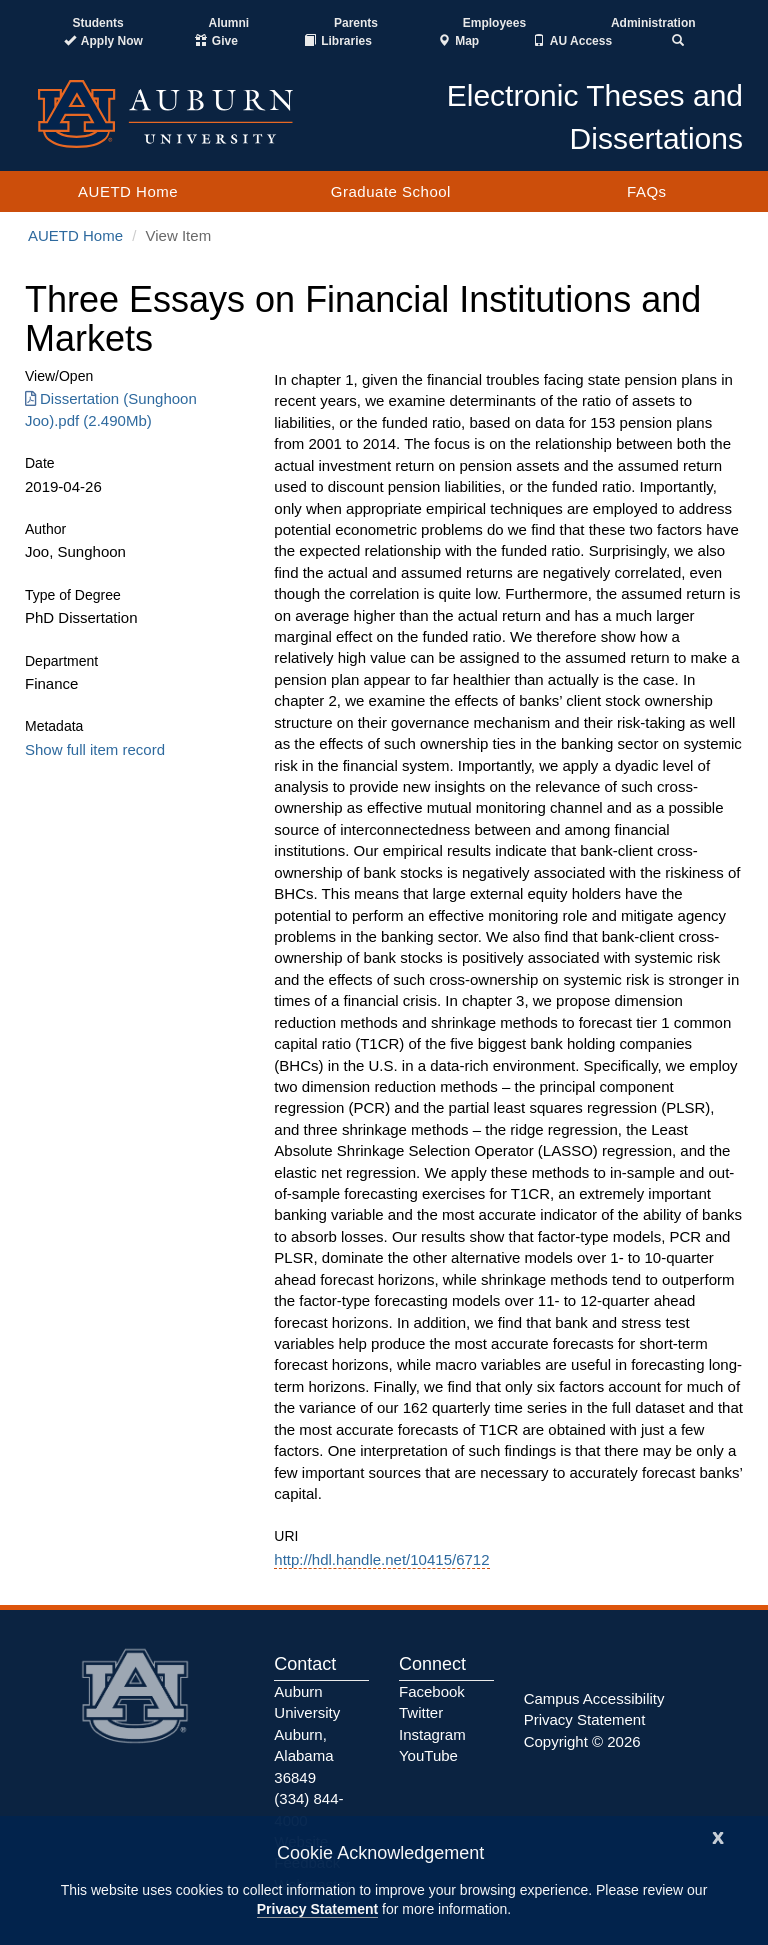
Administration (653, 23)
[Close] (718, 1835)
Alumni (229, 23)
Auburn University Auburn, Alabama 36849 (307, 1734)
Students (97, 23)
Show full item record (95, 749)
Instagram (432, 1734)
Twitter (421, 1712)
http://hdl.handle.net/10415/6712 (381, 1559)
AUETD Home (128, 191)
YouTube (428, 1755)
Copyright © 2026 (582, 1741)
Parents (356, 23)
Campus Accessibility (594, 1698)
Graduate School (391, 191)
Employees (494, 23)
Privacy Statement (317, 1909)
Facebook (432, 1691)
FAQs (647, 191)
